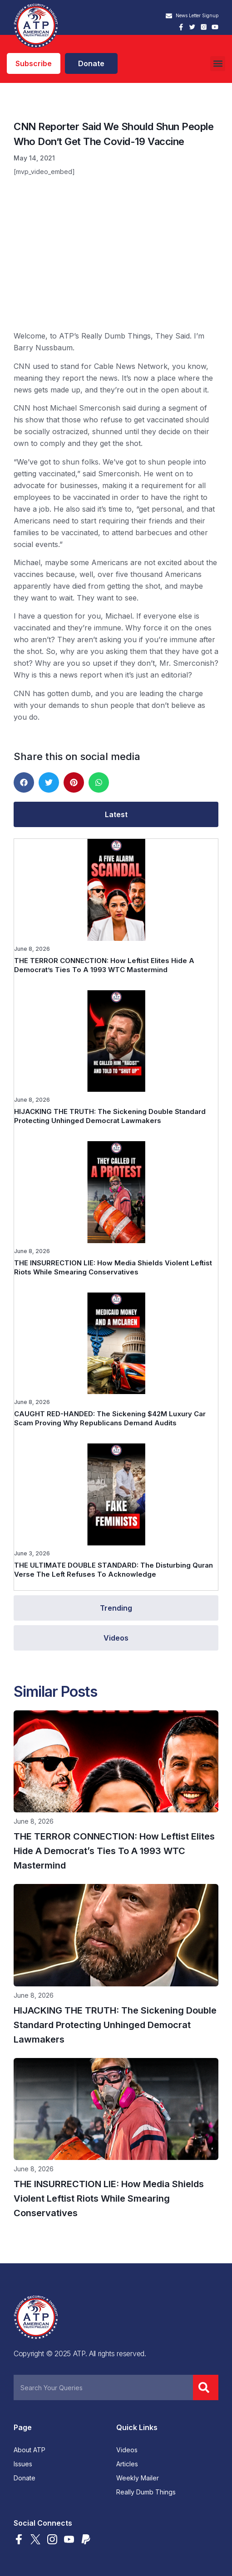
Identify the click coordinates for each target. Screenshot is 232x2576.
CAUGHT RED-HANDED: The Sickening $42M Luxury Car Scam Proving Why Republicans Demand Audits (110, 1418)
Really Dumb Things (146, 2492)
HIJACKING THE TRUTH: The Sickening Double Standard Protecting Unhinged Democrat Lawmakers (110, 1116)
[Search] (205, 2387)
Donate (24, 2478)
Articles (127, 2464)
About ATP (29, 2450)
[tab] (116, 814)
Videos (127, 2450)
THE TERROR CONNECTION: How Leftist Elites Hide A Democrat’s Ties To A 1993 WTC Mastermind (104, 965)
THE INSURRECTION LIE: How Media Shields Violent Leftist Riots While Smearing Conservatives (113, 1267)
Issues (23, 2464)
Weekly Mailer (137, 2478)
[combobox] (103, 2387)
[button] (217, 63)
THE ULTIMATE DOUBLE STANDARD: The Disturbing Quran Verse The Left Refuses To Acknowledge (113, 1570)
